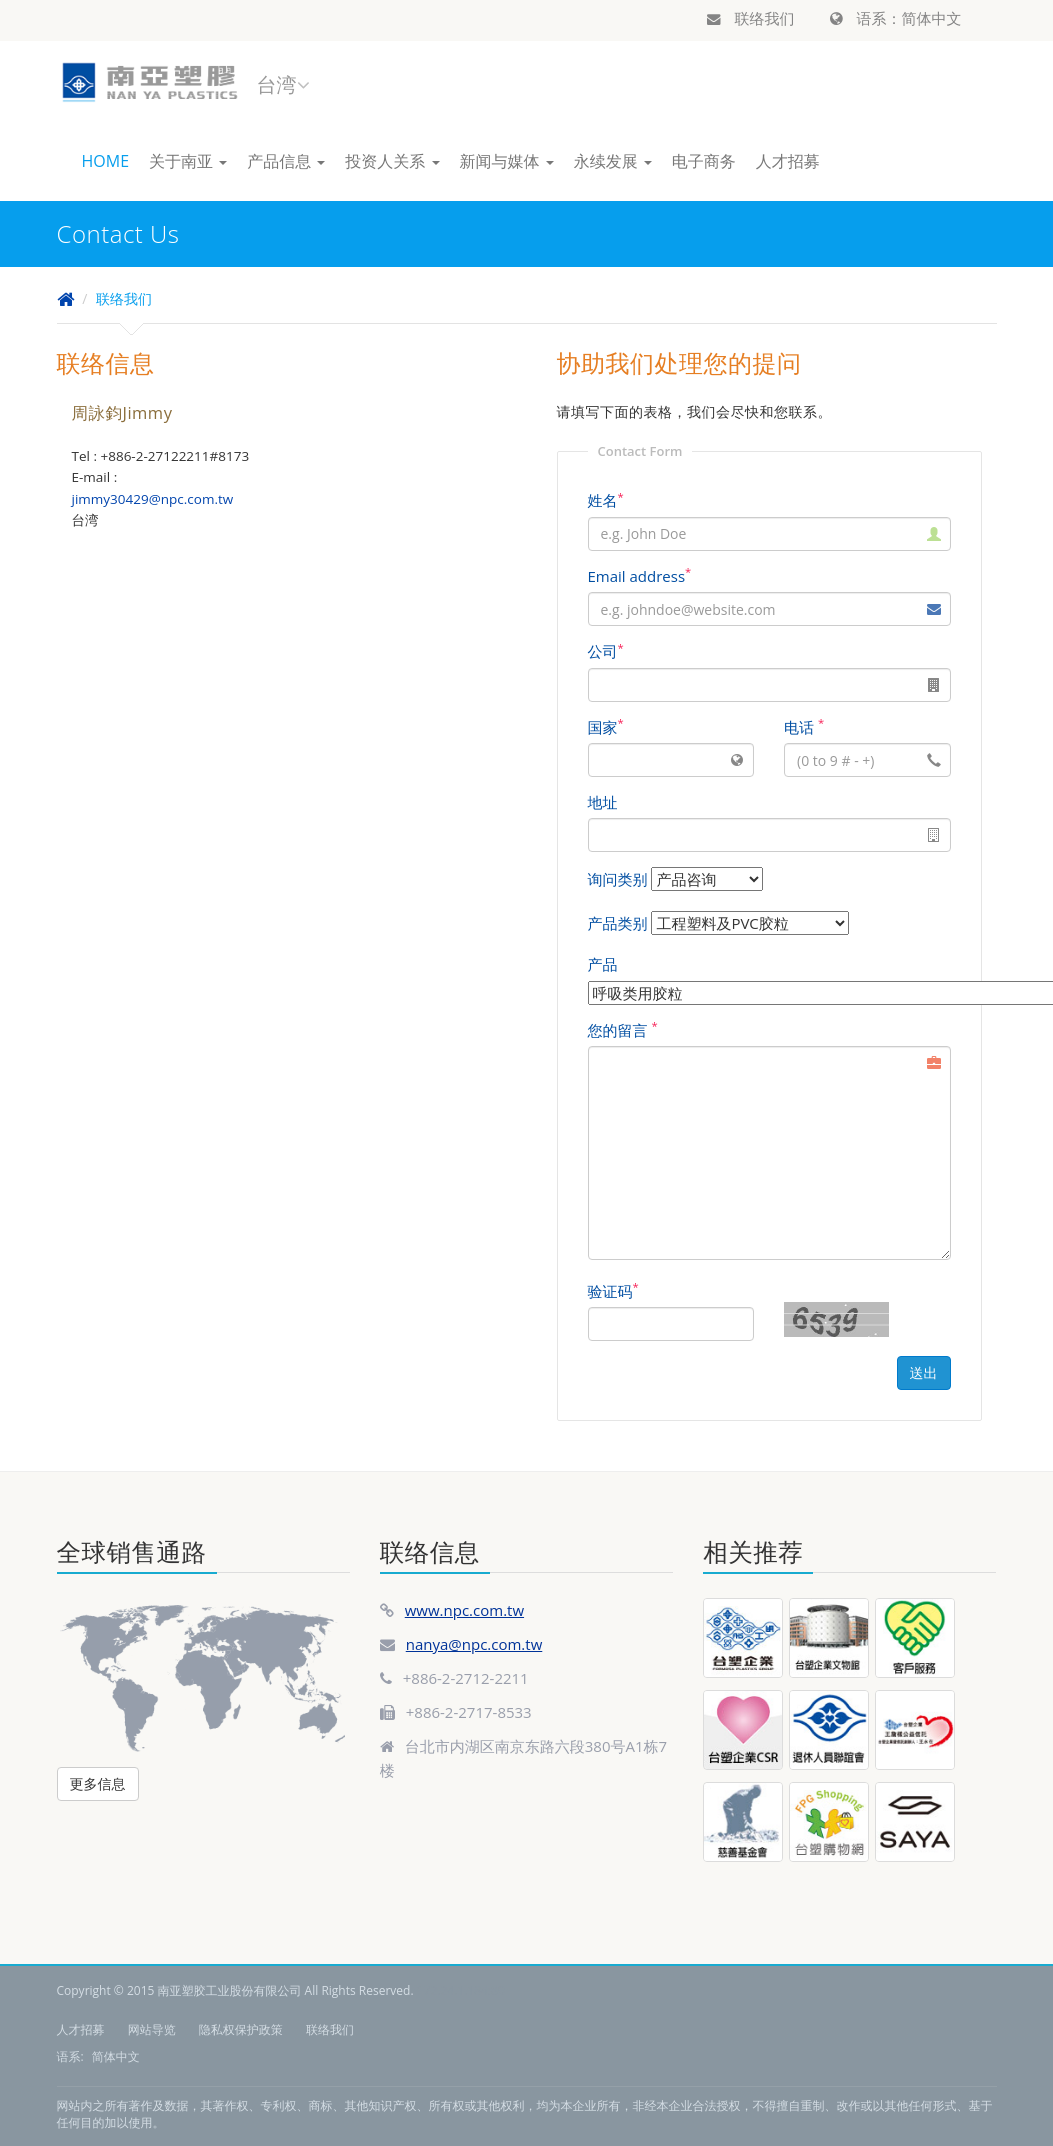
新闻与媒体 (507, 161)
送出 (924, 1372)
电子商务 (704, 161)
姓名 (606, 500)
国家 (606, 727)
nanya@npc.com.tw (474, 1644)
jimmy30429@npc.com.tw (153, 499)
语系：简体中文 (896, 18)
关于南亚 (188, 161)
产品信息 (286, 161)
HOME (106, 161)
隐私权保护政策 (241, 2029)
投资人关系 (392, 161)
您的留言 (623, 1030)
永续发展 (613, 161)
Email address (640, 576)
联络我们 (751, 18)
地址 (603, 802)
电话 (804, 727)
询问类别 (618, 879)
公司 (606, 651)
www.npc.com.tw (464, 1610)
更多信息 (98, 1783)
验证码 (613, 1291)
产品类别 (618, 923)
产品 (603, 964)
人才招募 (788, 161)
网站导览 (152, 2029)
